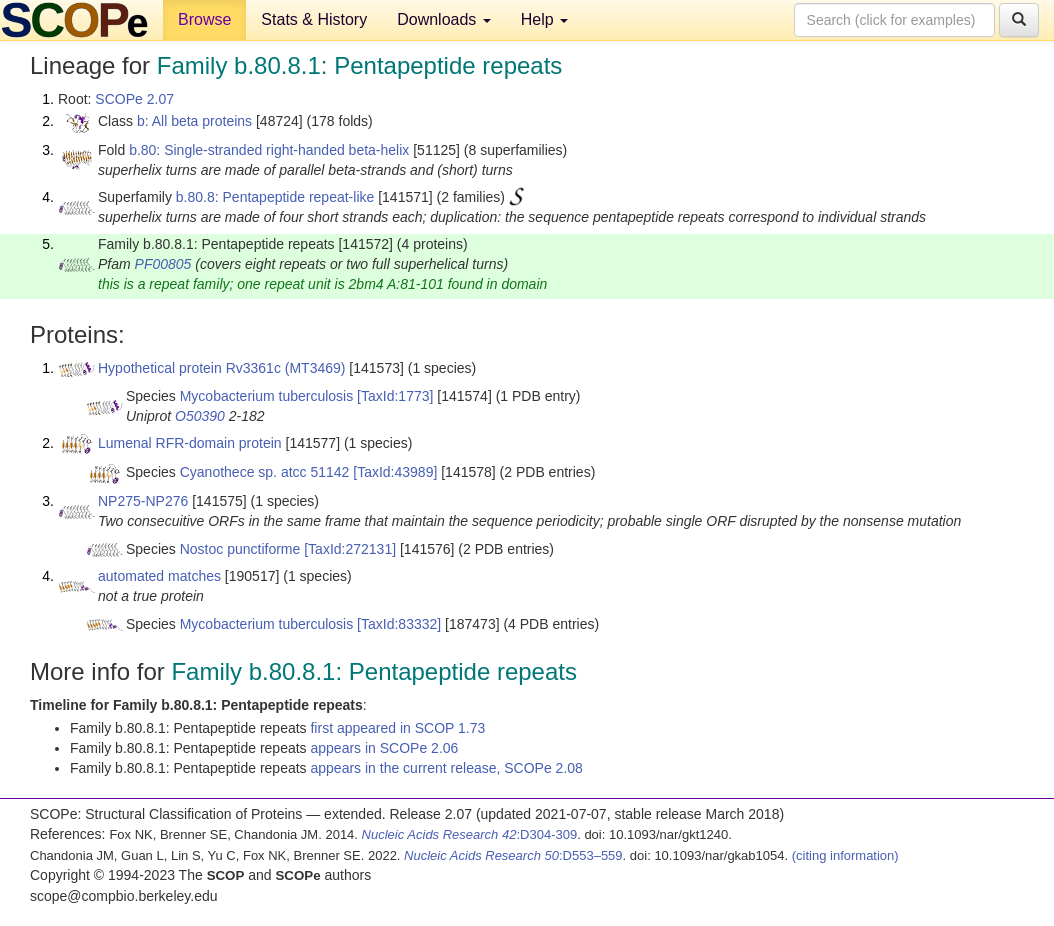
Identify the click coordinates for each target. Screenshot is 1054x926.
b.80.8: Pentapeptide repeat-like (275, 197)
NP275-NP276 (143, 501)
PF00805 (163, 264)
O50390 (200, 416)
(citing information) (845, 855)
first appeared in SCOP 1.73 (397, 728)
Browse (204, 19)
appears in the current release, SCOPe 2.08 (446, 768)
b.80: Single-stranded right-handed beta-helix (269, 150)
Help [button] (544, 19)
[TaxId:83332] (399, 624)
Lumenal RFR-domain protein (190, 443)
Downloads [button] (444, 19)
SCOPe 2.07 (134, 99)
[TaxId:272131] (350, 549)
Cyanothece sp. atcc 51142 (265, 472)
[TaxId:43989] (395, 472)
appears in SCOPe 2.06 (384, 748)
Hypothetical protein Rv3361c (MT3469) (221, 368)
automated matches (159, 576)
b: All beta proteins (194, 121)
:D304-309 (470, 834)
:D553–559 (513, 855)
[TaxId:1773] (395, 396)
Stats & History (314, 19)
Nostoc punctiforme (240, 549)
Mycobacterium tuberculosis (267, 396)
